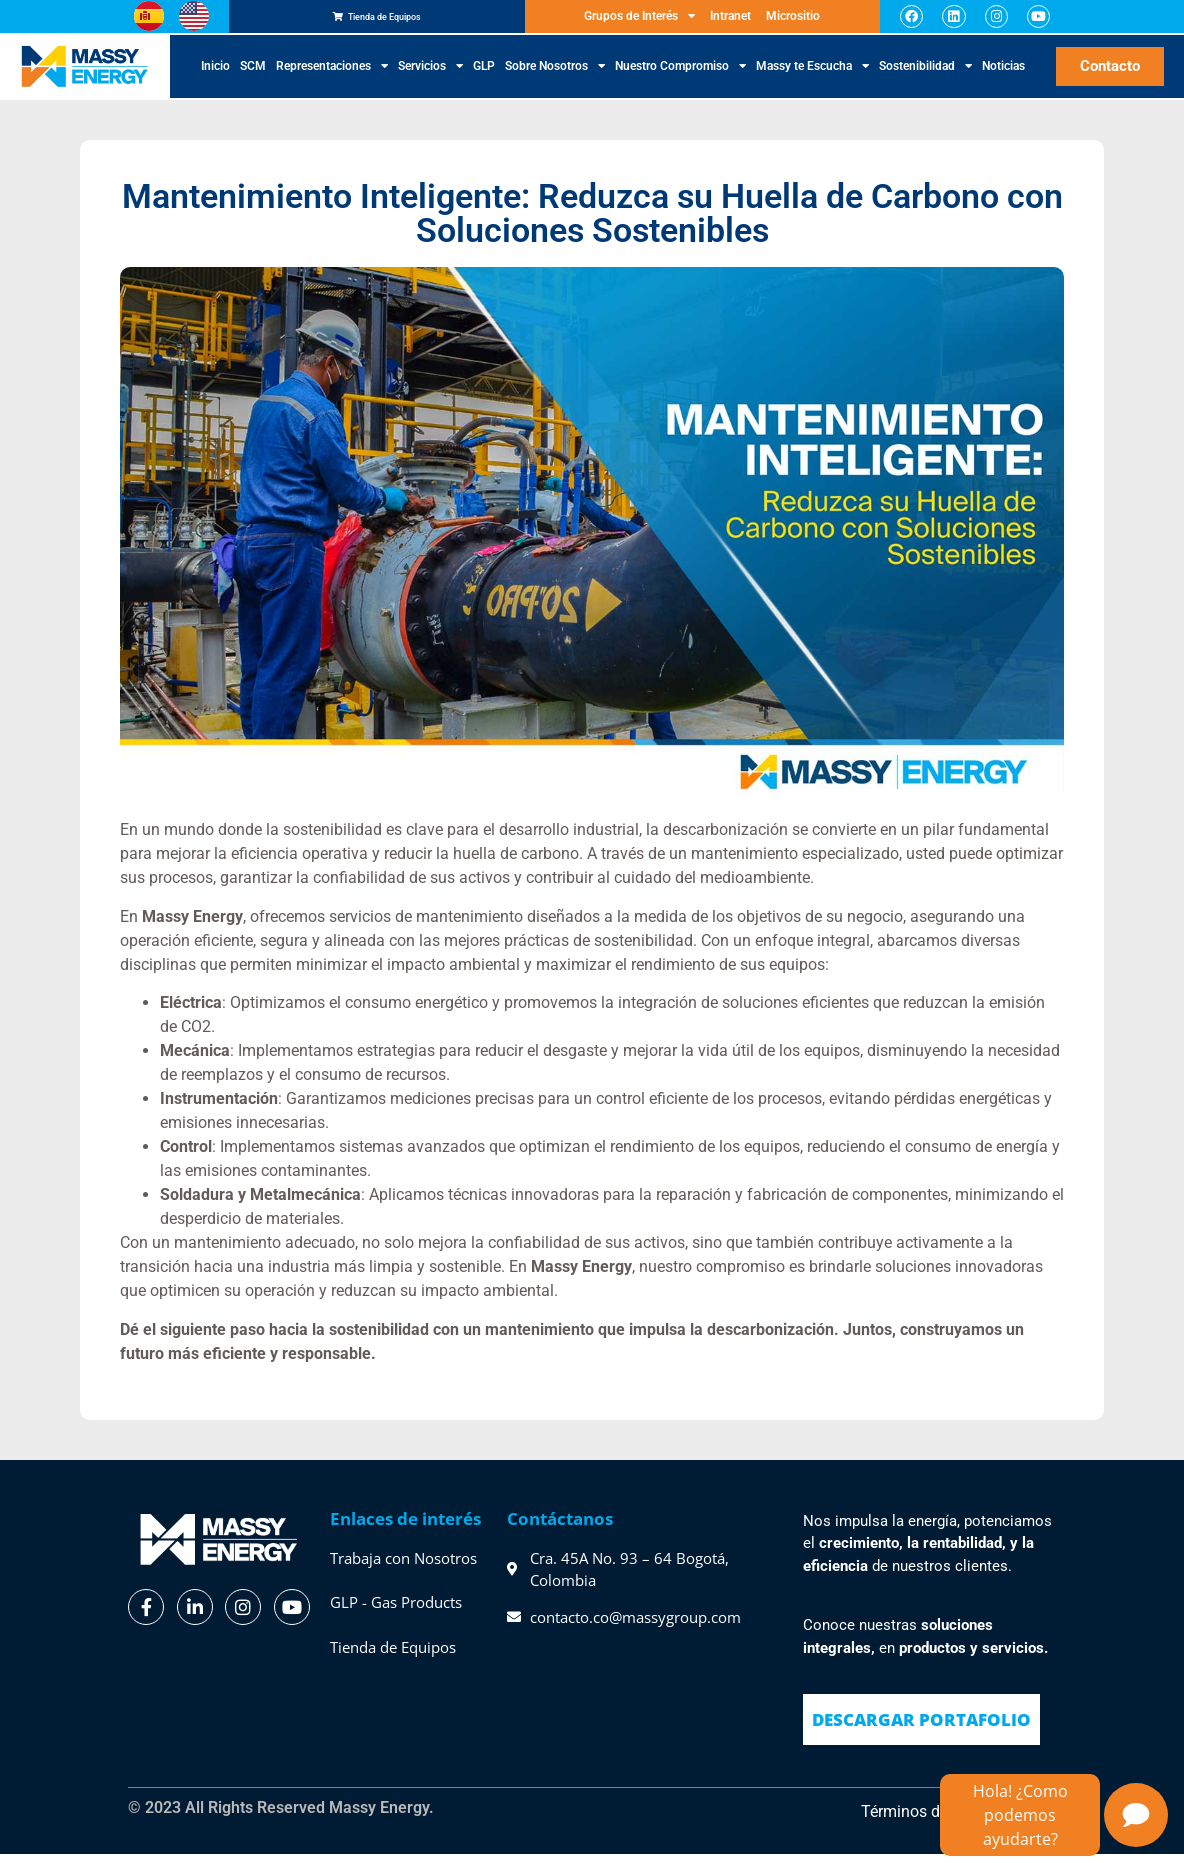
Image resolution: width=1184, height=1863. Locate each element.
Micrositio (793, 21)
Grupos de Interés (639, 21)
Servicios (430, 76)
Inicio (215, 76)
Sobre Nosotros (555, 76)
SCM (253, 76)
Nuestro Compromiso (680, 76)
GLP (484, 76)
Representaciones (332, 76)
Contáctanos (560, 1527)
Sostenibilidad (925, 76)
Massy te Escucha (812, 76)
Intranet (730, 21)
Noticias (1003, 76)
